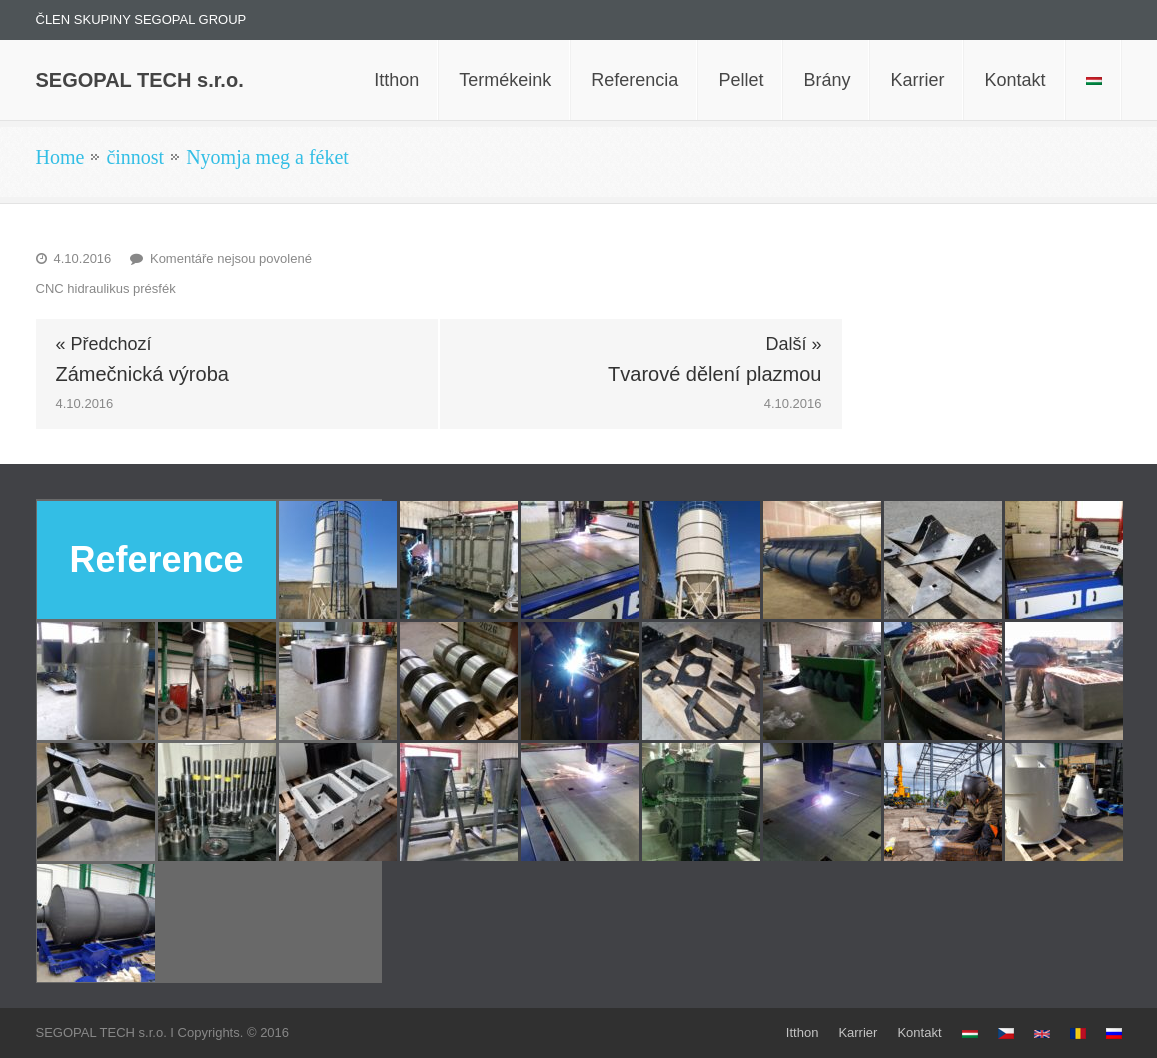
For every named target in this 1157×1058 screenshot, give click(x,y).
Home (60, 157)
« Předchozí (104, 344)
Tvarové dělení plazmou (714, 374)
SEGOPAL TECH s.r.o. (140, 80)
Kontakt (919, 1032)
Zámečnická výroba (142, 374)
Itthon (802, 1032)
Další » (793, 344)
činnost (135, 157)
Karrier (857, 1032)
